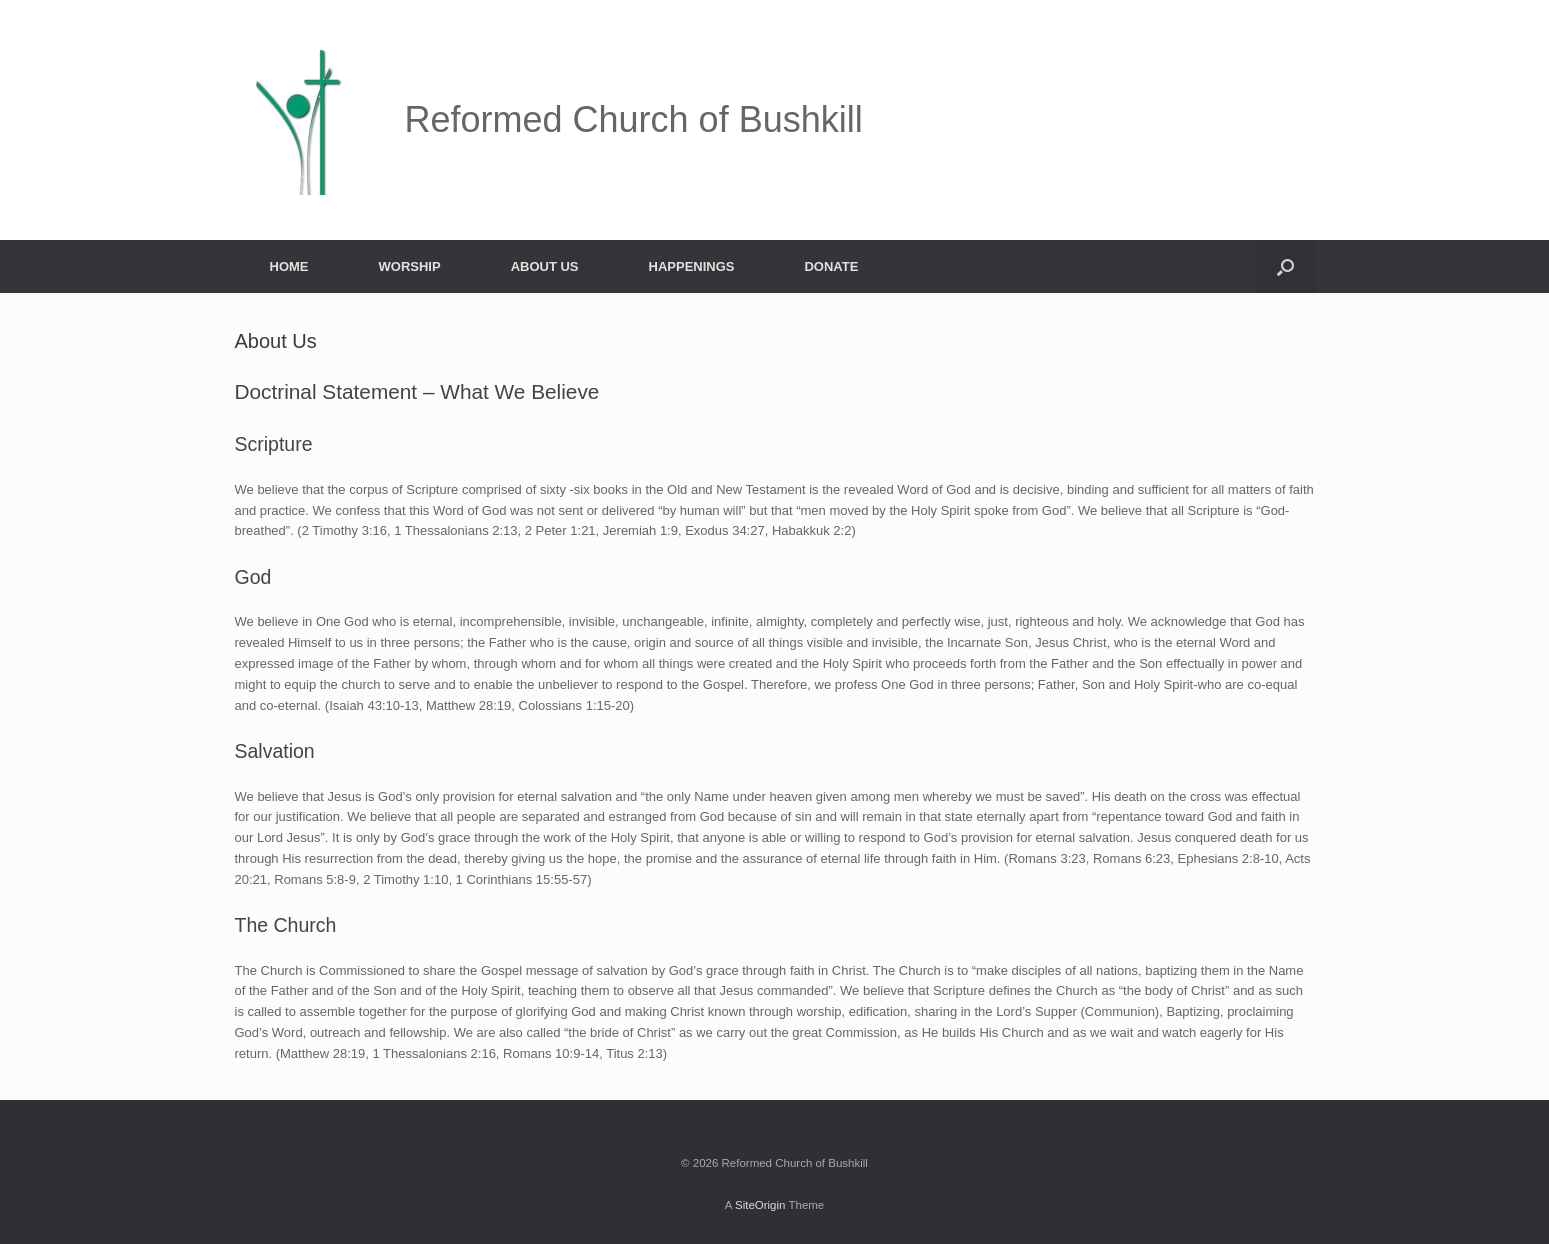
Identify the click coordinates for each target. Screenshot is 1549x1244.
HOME (289, 266)
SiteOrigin (760, 1205)
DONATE (831, 266)
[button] (1285, 266)
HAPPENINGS (692, 266)
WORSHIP (410, 266)
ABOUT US (545, 266)
